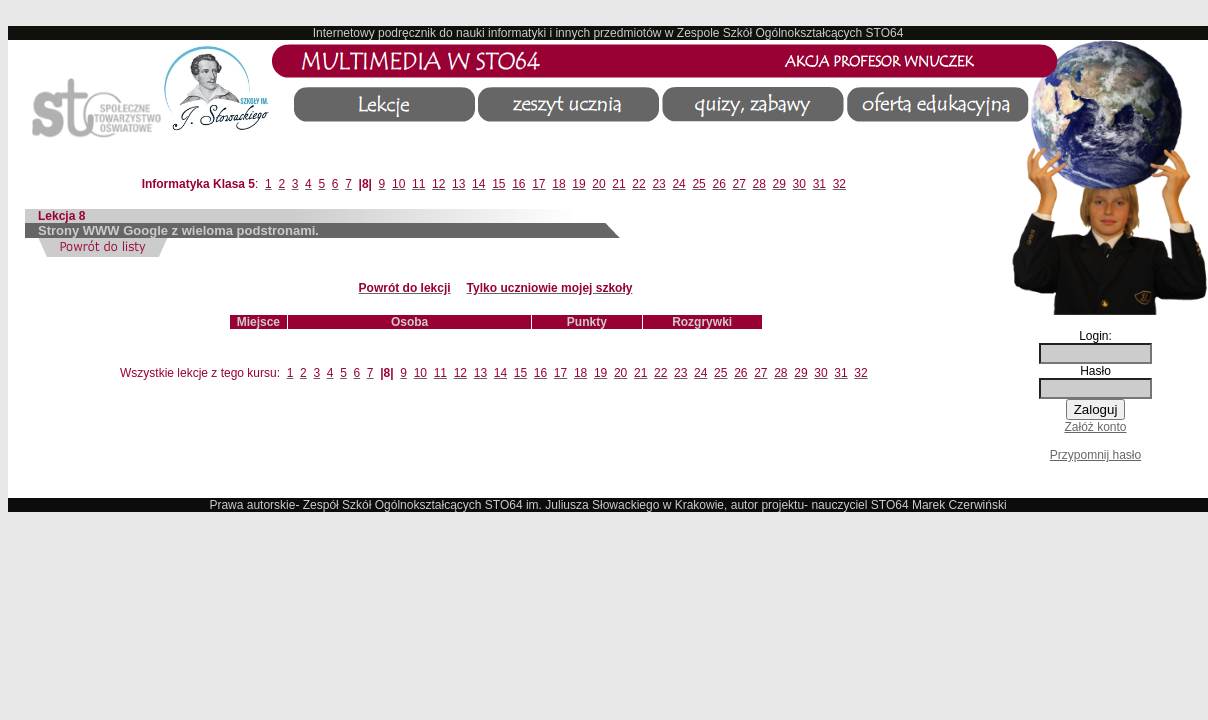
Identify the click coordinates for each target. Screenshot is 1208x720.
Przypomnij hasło (1095, 455)
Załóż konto (1095, 427)
